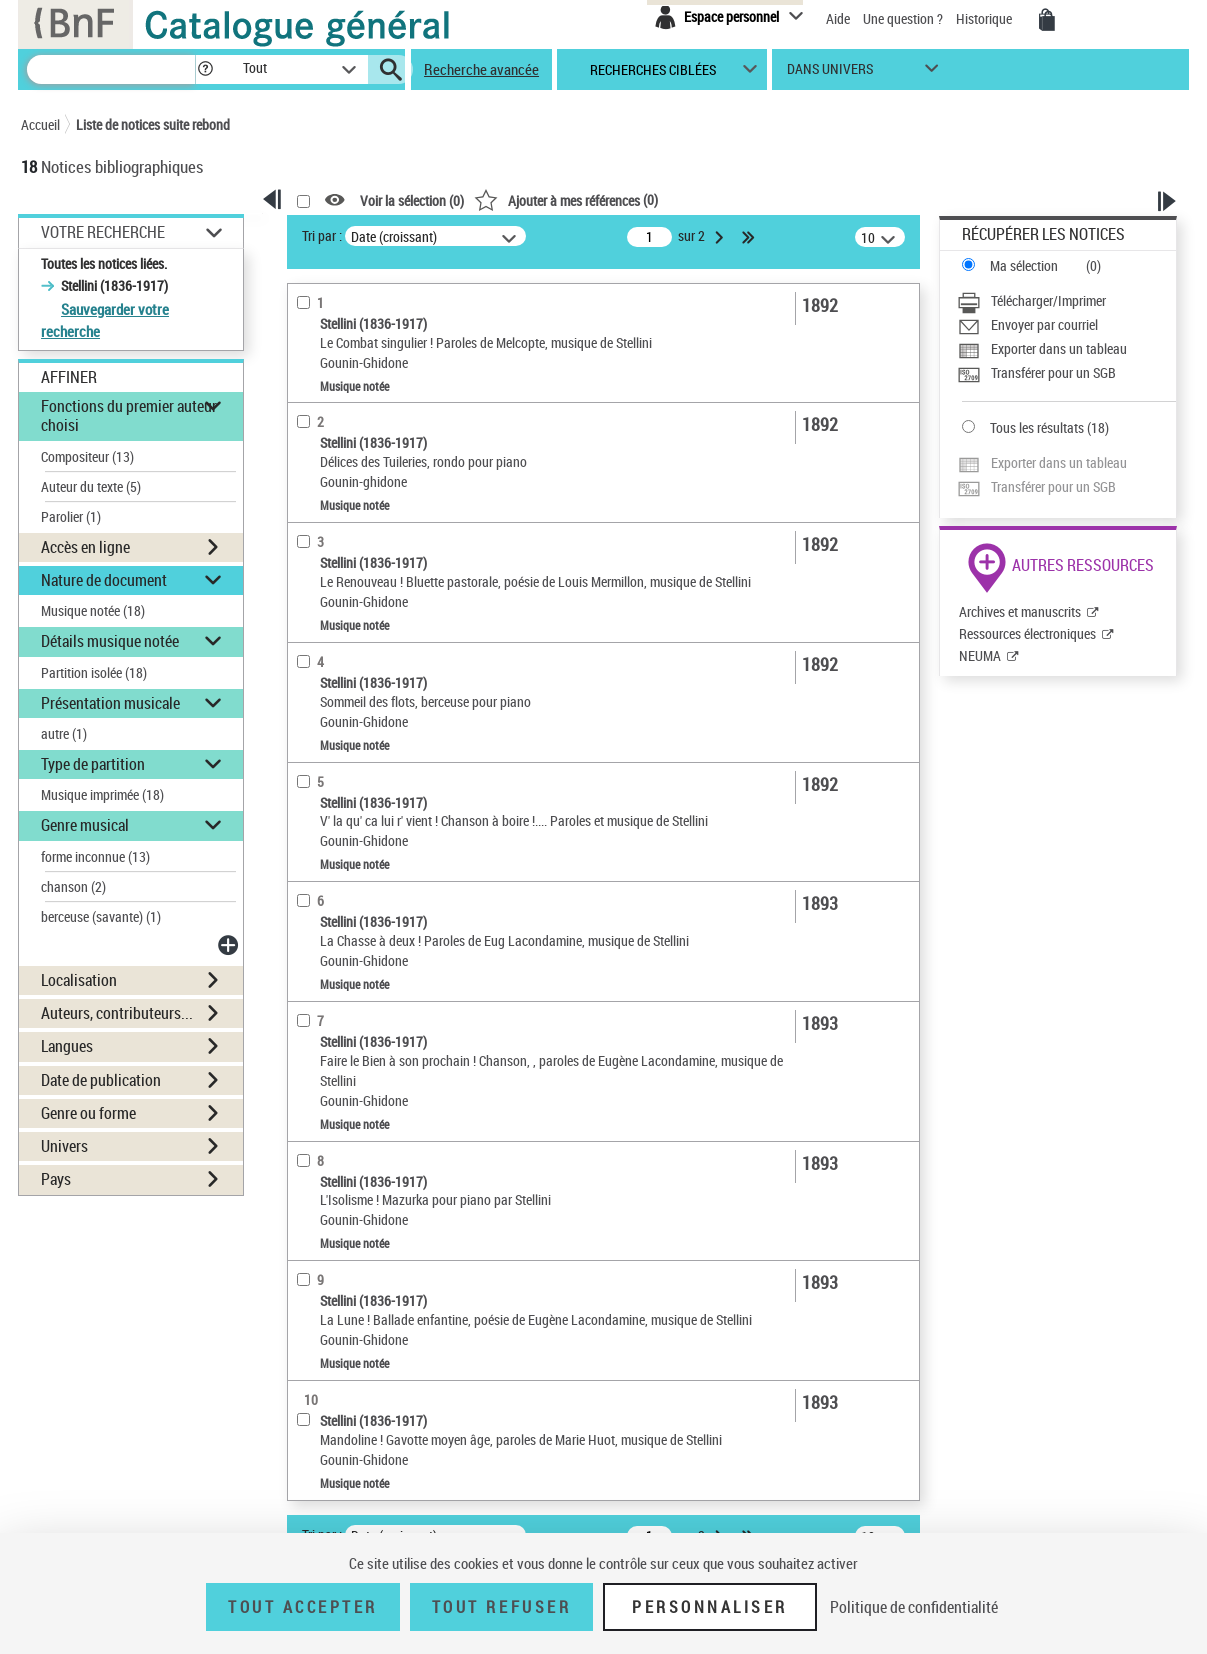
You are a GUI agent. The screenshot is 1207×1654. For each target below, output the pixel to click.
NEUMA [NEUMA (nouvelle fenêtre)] (980, 655)
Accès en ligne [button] (85, 547)
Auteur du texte (91, 486)
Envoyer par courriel (1044, 324)
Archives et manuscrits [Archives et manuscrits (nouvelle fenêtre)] (1020, 611)
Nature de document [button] (104, 580)
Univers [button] (64, 1146)
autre (64, 733)
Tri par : (322, 235)
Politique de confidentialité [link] (914, 1607)
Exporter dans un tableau (1059, 348)
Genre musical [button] (85, 825)
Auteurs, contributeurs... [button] (117, 1013)
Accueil (40, 124)
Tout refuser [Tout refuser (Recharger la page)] (501, 1607)
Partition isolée (94, 672)
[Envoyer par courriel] (1066, 325)
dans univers (830, 73)
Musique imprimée (102, 794)
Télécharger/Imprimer (1048, 300)
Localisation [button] (79, 980)
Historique (985, 18)
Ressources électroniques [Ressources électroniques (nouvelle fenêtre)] (1027, 633)
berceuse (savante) (101, 916)
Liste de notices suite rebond (153, 124)
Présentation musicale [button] (110, 703)
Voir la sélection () (412, 200)
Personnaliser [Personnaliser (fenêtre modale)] (710, 1607)
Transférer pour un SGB (1053, 372)
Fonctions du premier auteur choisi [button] (129, 415)
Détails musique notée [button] (110, 641)
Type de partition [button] (93, 764)
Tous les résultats (1037, 427)
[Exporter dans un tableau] (1066, 349)
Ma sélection (1024, 265)
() (566, 199)
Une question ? (903, 18)
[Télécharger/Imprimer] (1066, 301)
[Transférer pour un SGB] (1066, 373)
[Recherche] (111, 69)
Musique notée (93, 610)
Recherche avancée (481, 69)
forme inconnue (95, 856)
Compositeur (87, 456)
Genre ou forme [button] (88, 1113)
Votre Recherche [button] (103, 232)
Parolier (71, 516)
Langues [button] (67, 1046)
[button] (205, 69)
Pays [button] (56, 1179)
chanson (73, 886)
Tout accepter (303, 1607)
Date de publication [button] (101, 1080)
